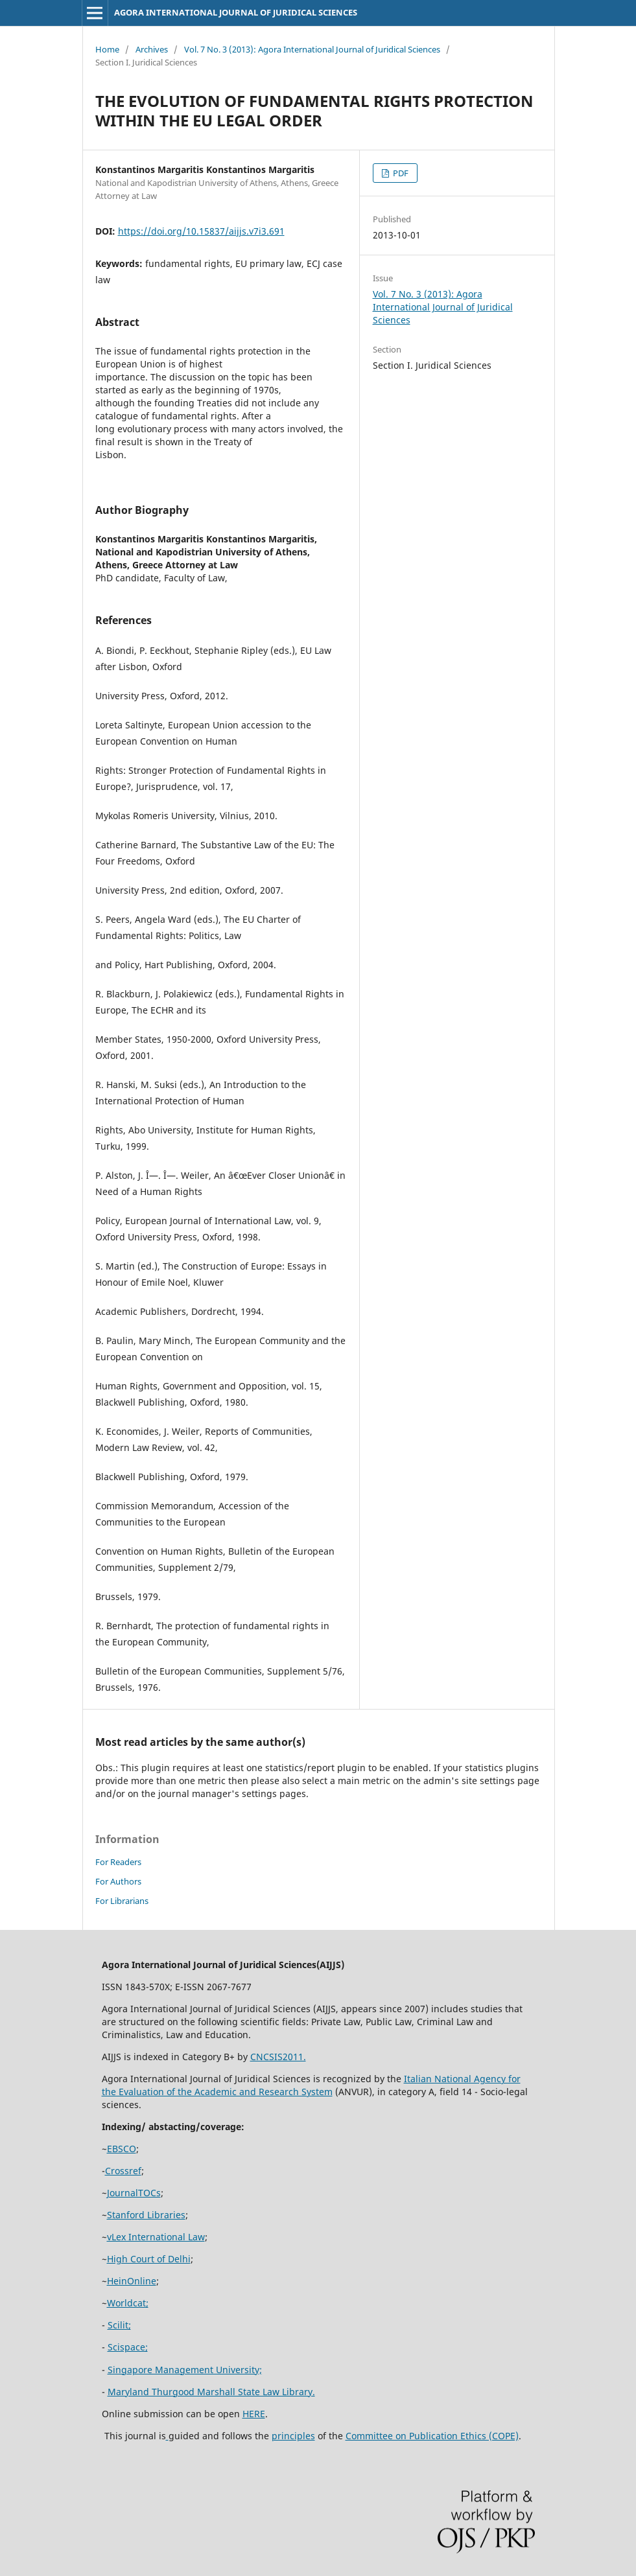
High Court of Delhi (149, 2259)
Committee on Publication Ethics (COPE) (432, 2436)
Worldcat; (127, 2303)
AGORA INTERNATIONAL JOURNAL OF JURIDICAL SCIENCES (235, 12)
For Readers (118, 1862)
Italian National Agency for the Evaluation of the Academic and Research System (311, 2085)
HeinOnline (131, 2281)
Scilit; (119, 2325)
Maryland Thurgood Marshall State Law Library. (211, 2391)
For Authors (118, 1881)
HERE (253, 2414)
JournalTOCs (134, 2193)
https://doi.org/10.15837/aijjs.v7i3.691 (201, 231)
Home (107, 49)
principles (293, 2436)
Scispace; (128, 2347)
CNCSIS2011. (278, 2056)
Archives (151, 49)
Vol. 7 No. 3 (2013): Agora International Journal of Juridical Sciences (312, 49)
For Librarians (121, 1901)
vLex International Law (156, 2237)
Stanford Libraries (146, 2215)
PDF (399, 173)
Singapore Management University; (185, 2369)
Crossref (123, 2170)
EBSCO (121, 2148)
